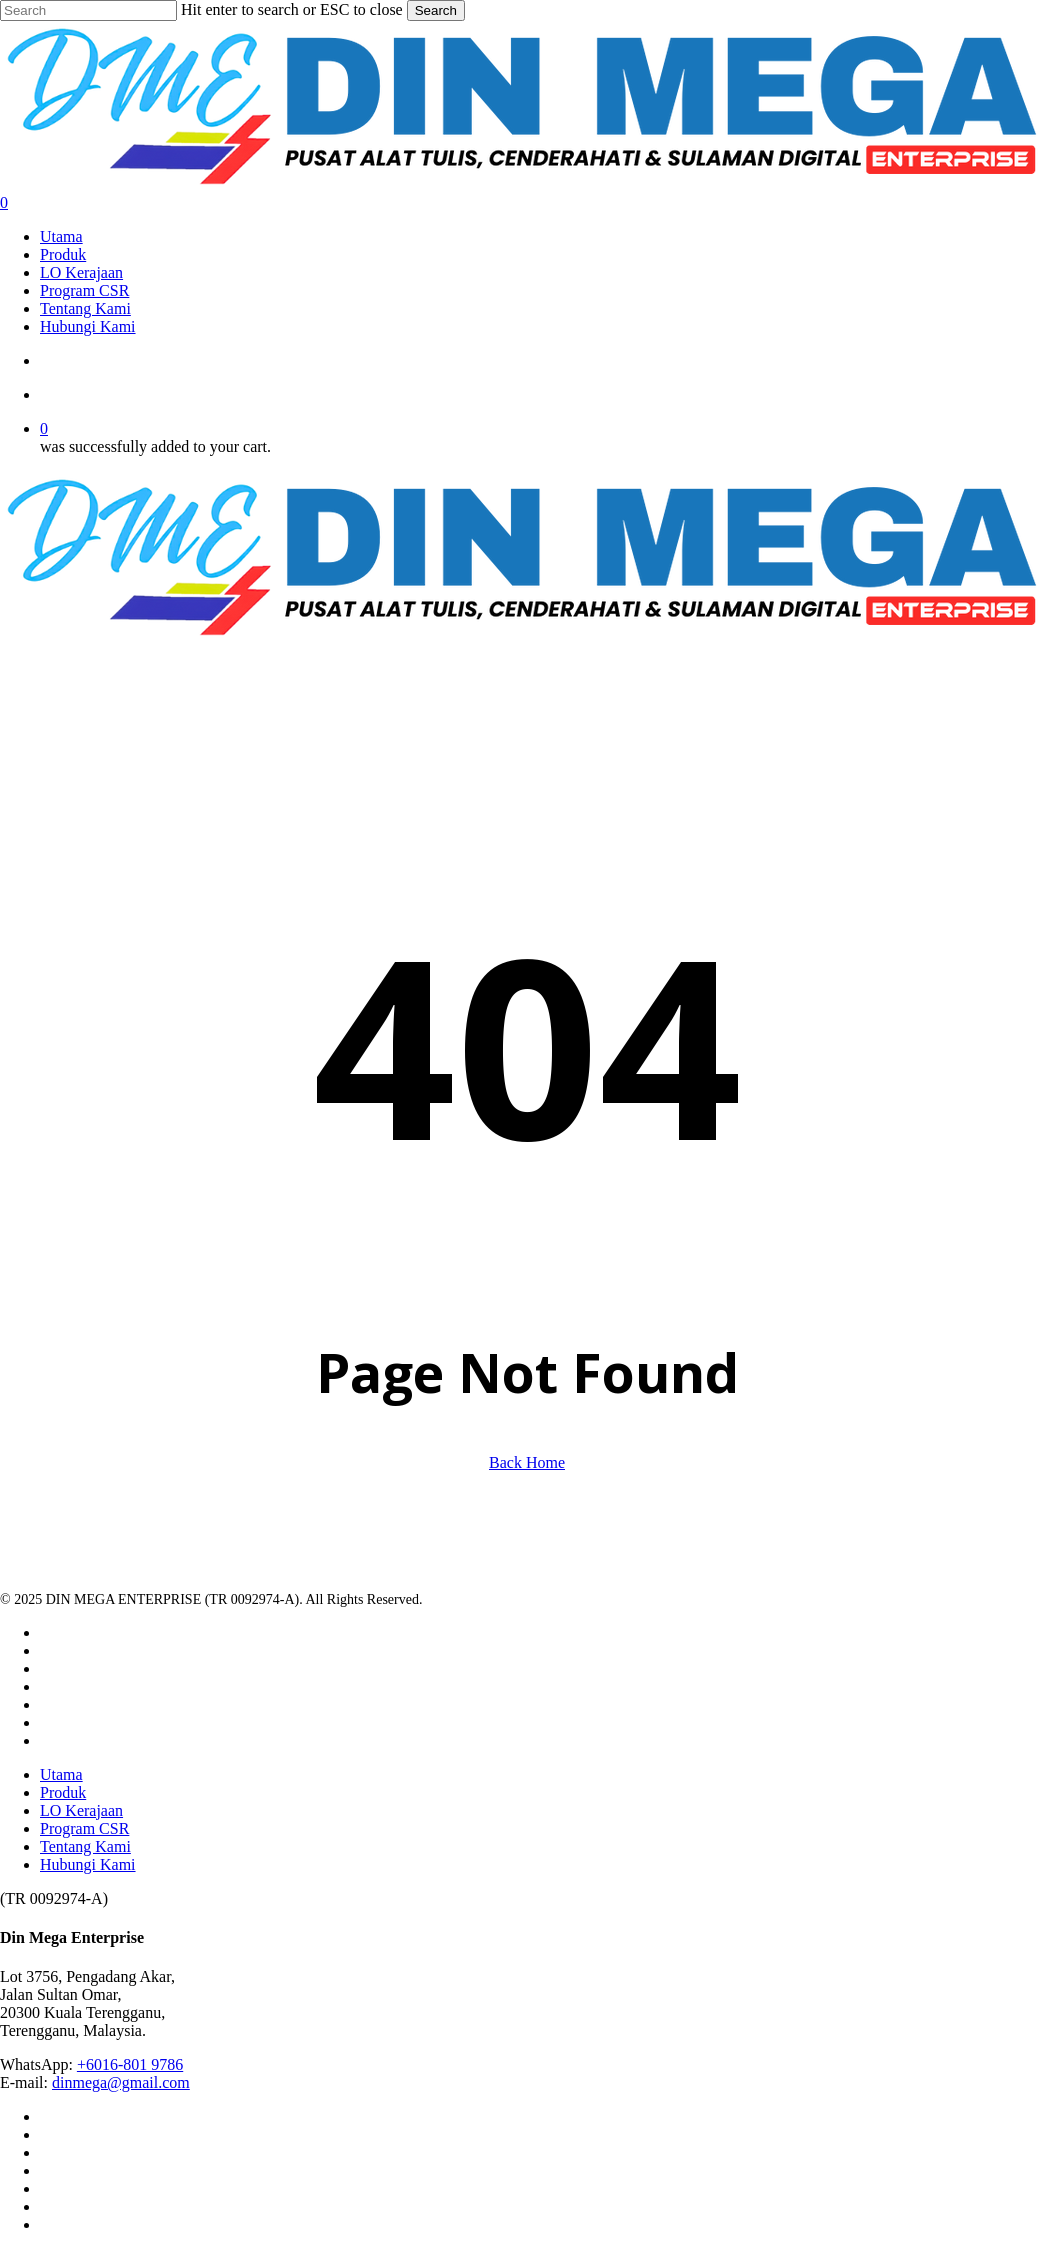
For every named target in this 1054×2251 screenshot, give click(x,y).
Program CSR (84, 1828)
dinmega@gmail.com (121, 2082)
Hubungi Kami (88, 1864)
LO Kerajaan (81, 1810)
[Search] (88, 10)
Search (436, 10)
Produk (63, 1792)
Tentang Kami (85, 1846)
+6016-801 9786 (130, 2064)
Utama (61, 1774)
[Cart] (527, 203)
